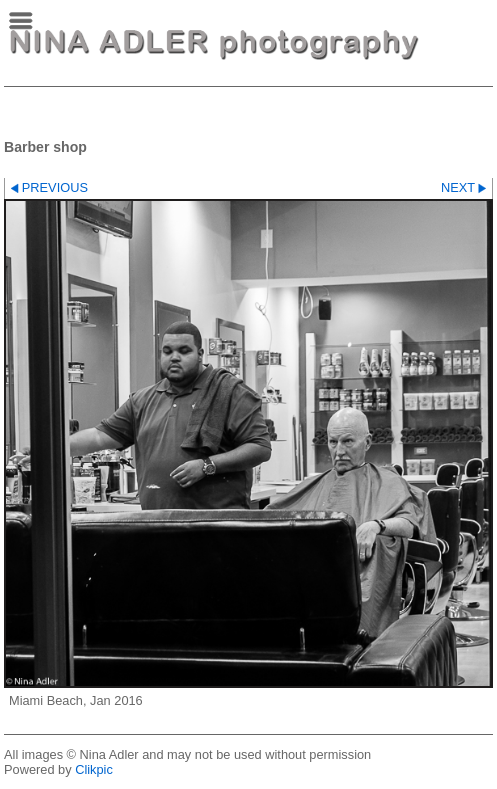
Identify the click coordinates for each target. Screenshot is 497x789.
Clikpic (94, 769)
